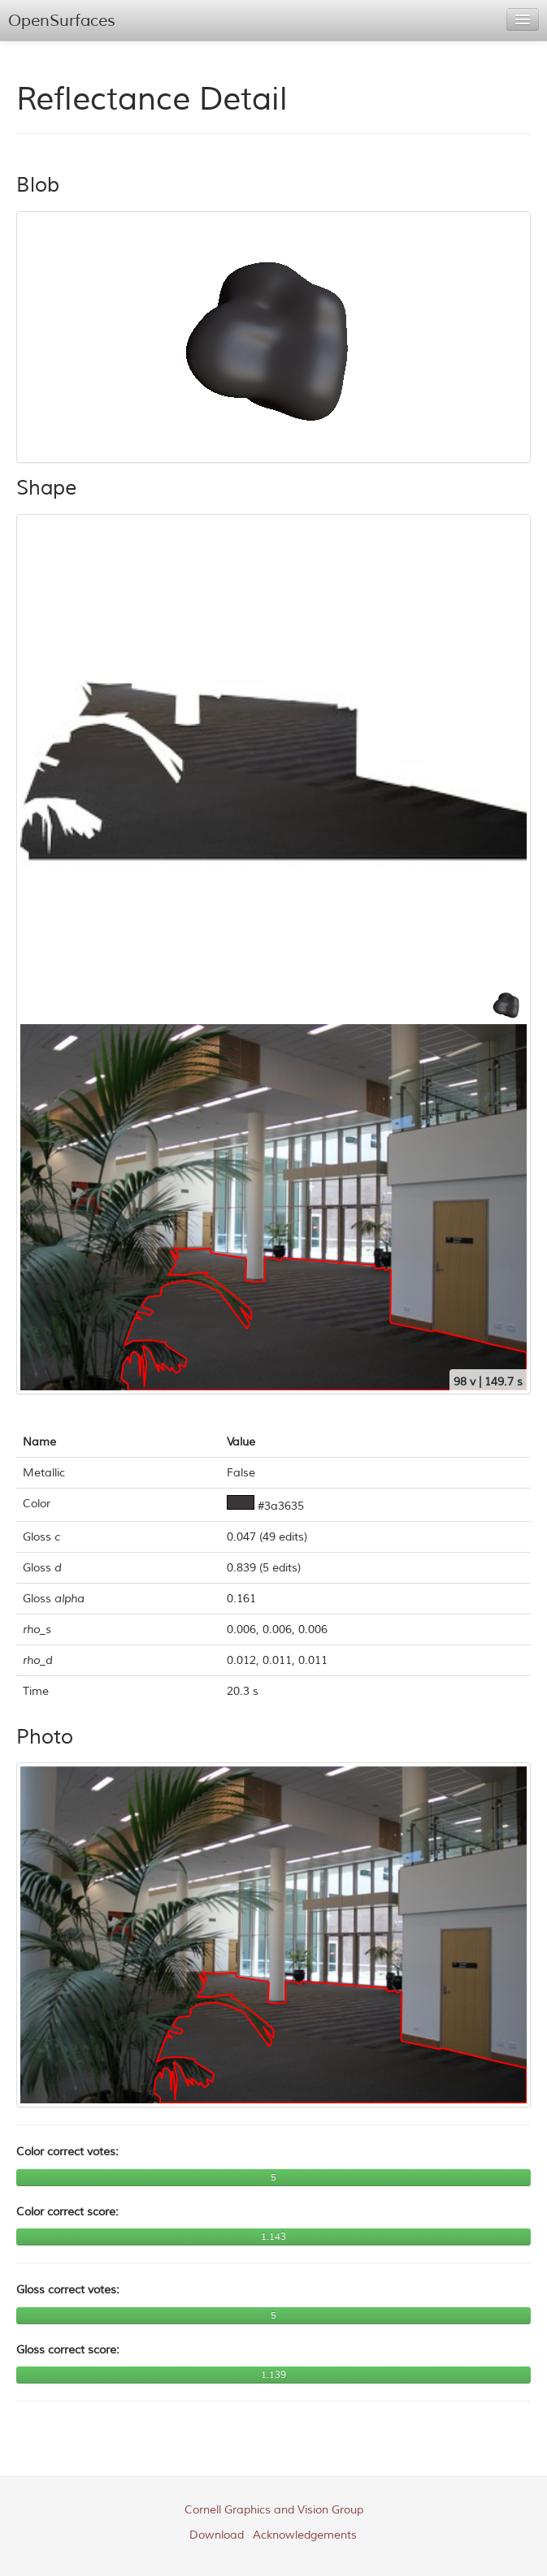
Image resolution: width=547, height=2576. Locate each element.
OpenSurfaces (61, 21)
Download (216, 2535)
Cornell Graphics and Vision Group (274, 2510)
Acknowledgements (305, 2535)
